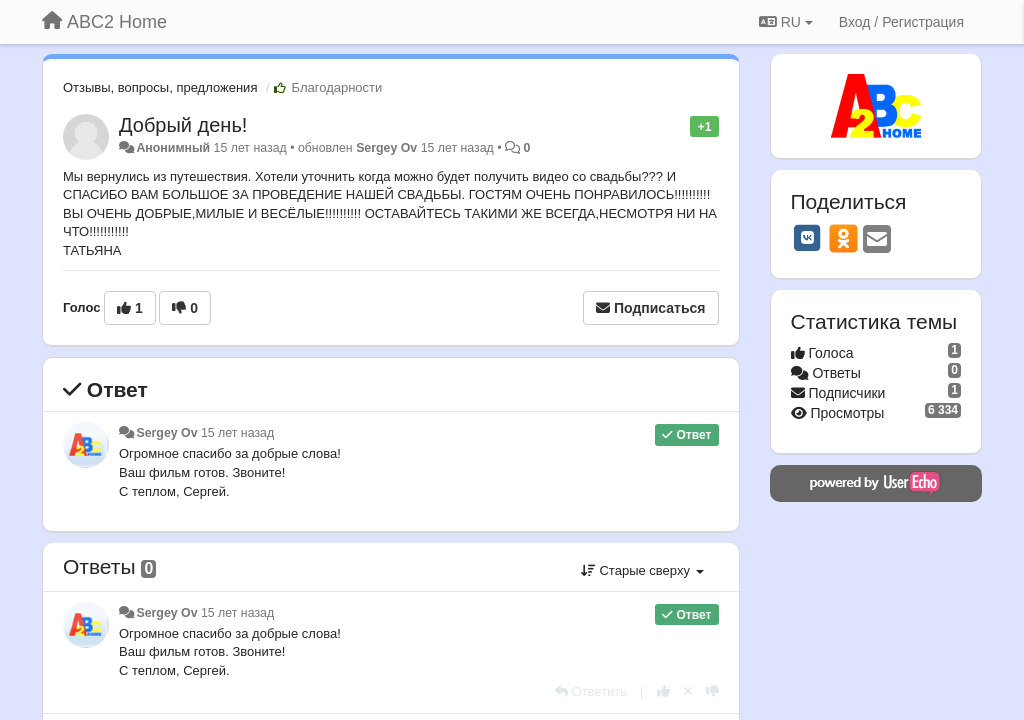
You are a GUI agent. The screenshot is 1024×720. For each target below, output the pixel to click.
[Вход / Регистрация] (901, 22)
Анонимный (173, 148)
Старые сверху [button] (642, 570)
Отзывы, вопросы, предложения (160, 87)
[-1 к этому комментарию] (712, 691)
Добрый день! (183, 125)
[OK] (843, 238)
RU (786, 22)
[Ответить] (591, 691)
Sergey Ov (386, 148)
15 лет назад (237, 433)
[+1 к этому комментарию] (663, 691)
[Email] (877, 240)
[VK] (808, 238)
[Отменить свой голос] (688, 691)
